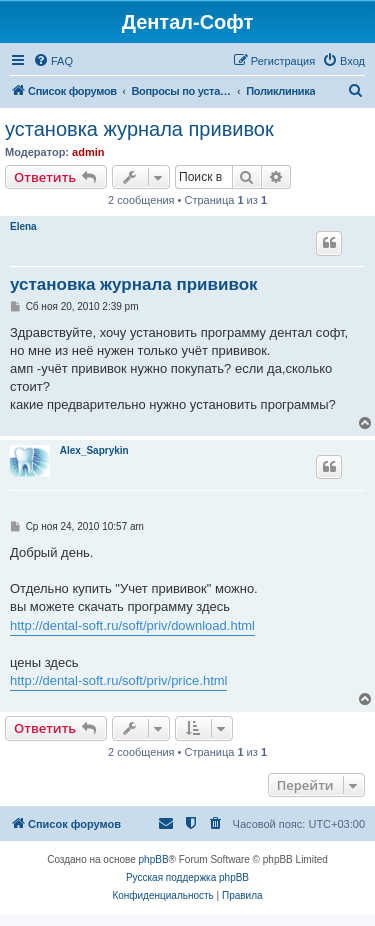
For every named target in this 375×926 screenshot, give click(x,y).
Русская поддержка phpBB (187, 877)
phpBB (154, 859)
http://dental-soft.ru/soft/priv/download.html (132, 625)
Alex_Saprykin (94, 450)
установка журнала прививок (139, 129)
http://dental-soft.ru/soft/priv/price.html (118, 680)
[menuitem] (53, 61)
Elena (23, 226)
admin (88, 152)
